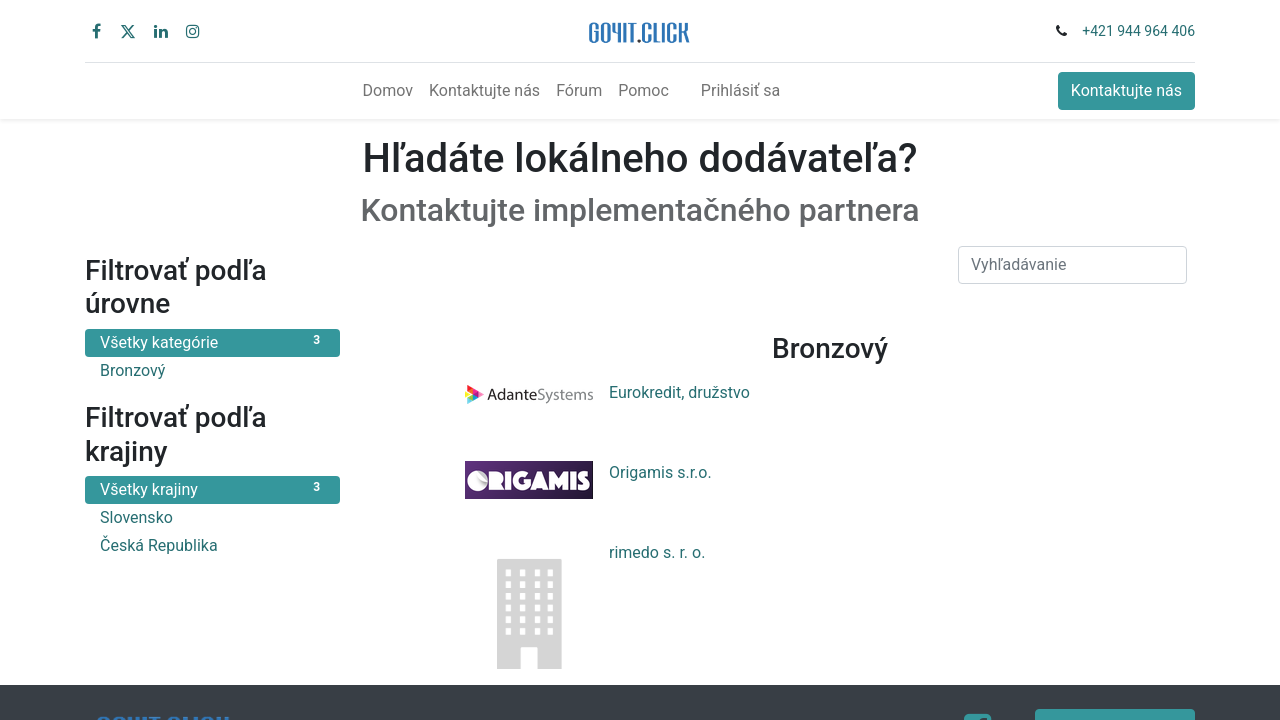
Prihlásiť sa (740, 90)
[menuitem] (388, 91)
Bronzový (212, 369)
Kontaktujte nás (1126, 90)
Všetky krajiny (212, 488)
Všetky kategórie (212, 341)
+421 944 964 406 (1138, 31)
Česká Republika (212, 544)
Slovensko (212, 516)
